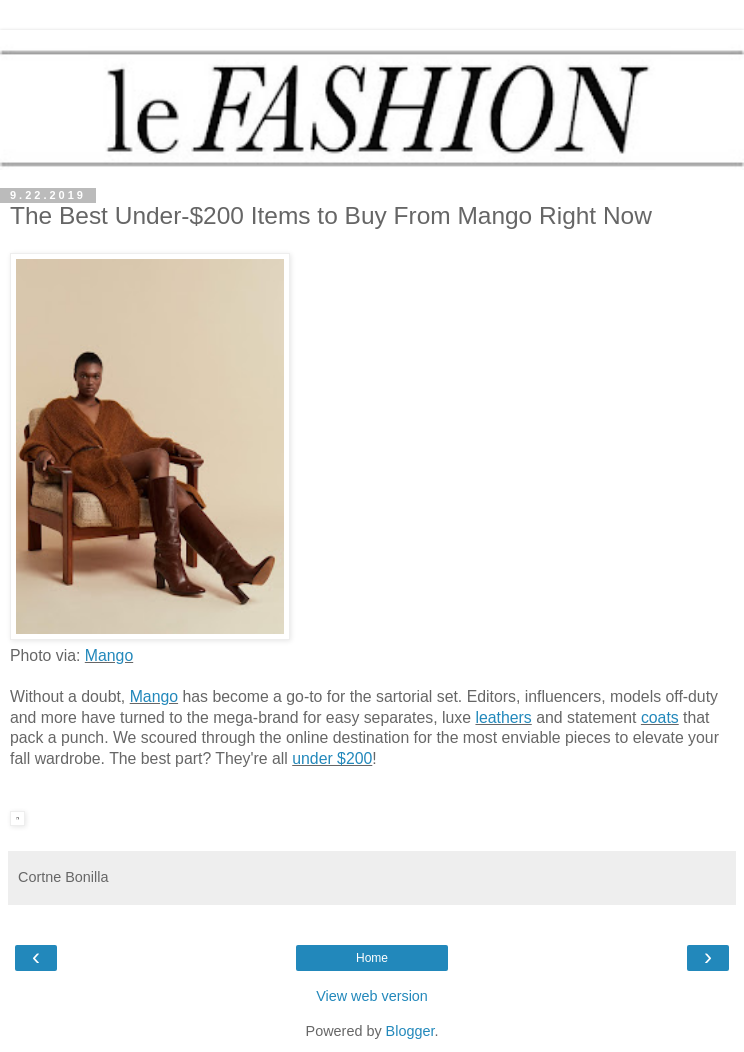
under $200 (332, 758)
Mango (109, 655)
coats (660, 717)
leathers (503, 717)
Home (372, 958)
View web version (372, 996)
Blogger (410, 1031)
